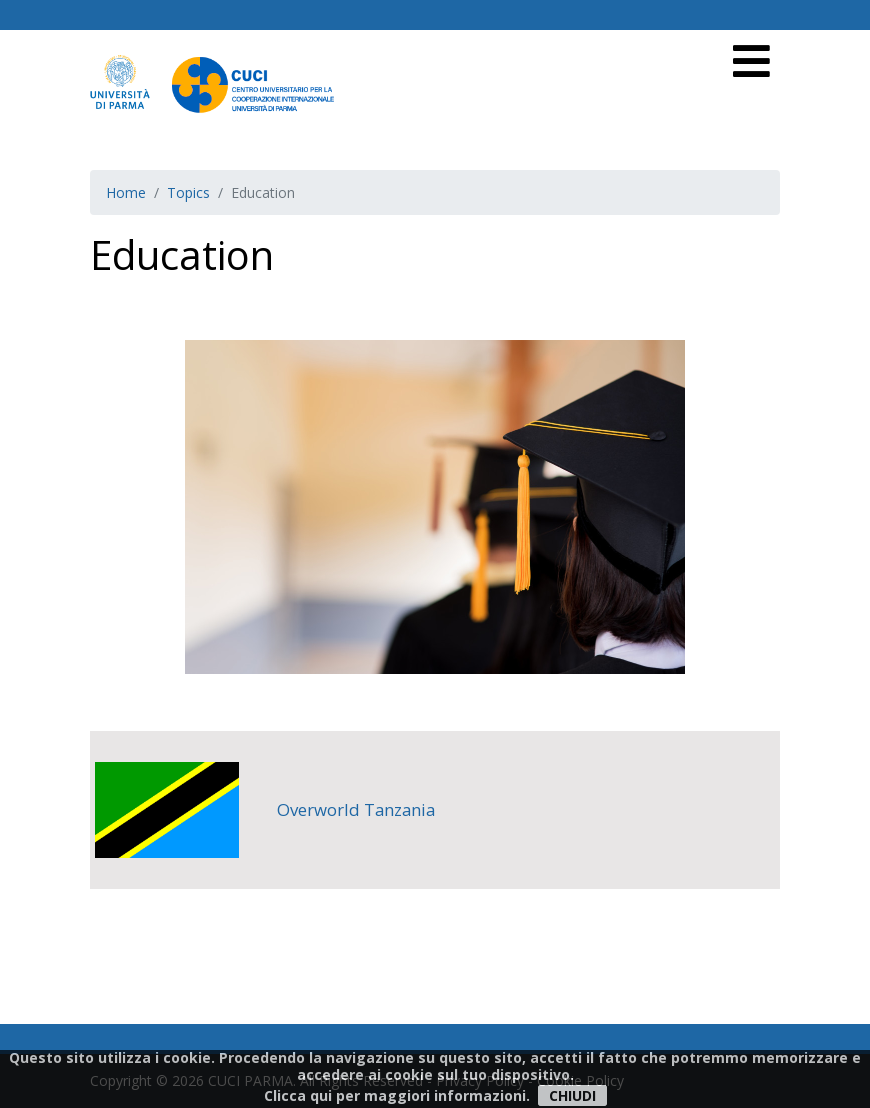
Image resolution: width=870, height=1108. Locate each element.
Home (126, 192)
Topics (188, 192)
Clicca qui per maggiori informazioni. (397, 1095)
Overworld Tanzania (356, 809)
